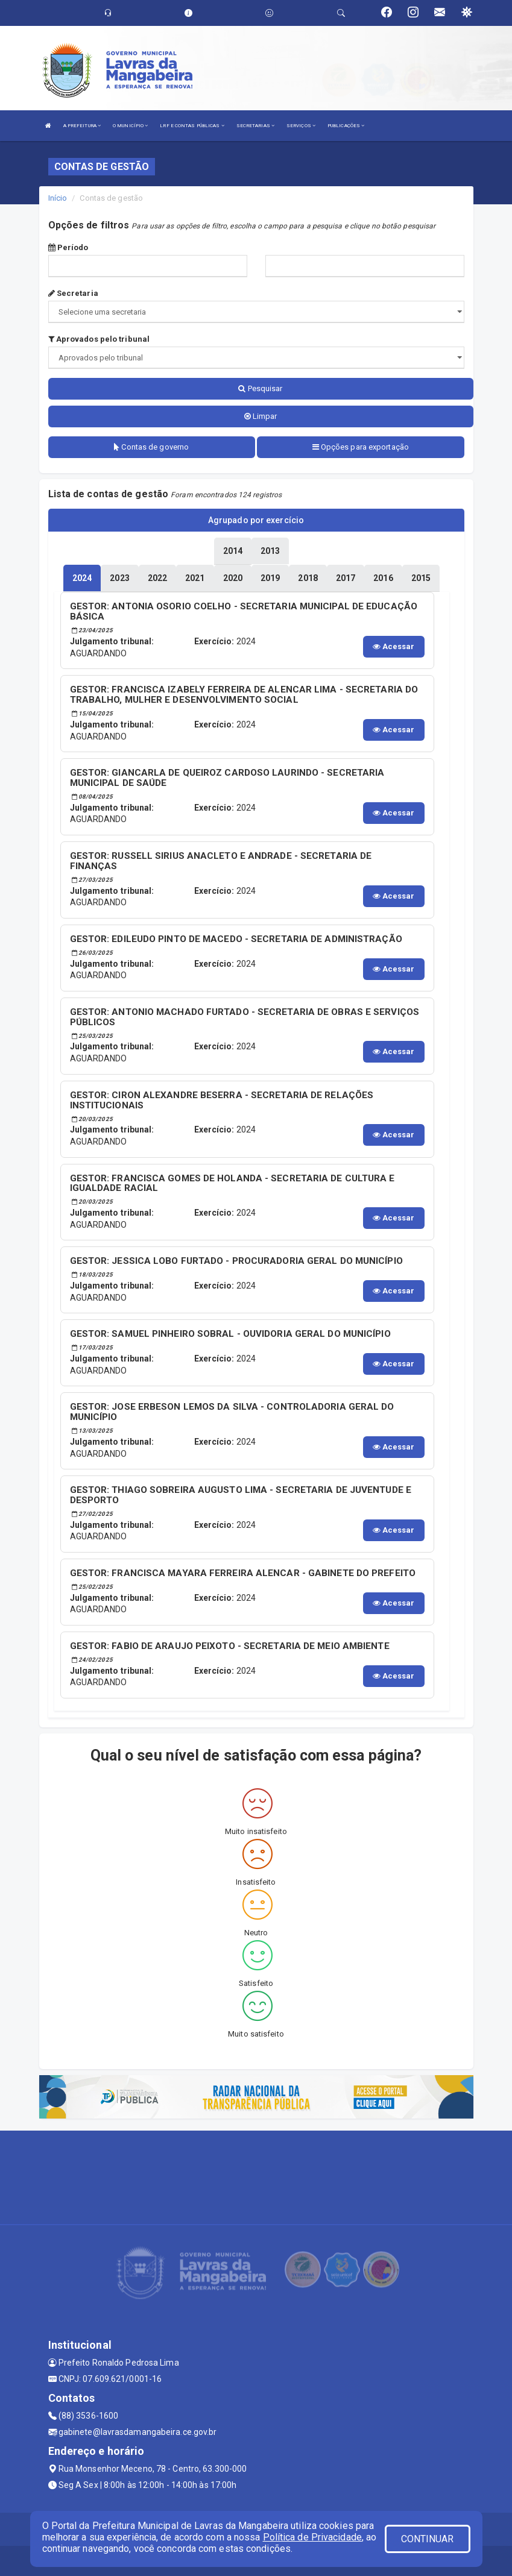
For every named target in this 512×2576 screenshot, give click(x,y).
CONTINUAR (427, 2539)
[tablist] (82, 578)
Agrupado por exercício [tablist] (256, 520)
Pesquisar (260, 388)
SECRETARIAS (255, 125)
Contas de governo (151, 446)
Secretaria (73, 293)
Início (58, 198)
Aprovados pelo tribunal (99, 339)
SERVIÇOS (300, 125)
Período (68, 247)
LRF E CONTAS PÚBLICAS (192, 125)
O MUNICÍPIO (130, 125)
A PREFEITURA (82, 125)
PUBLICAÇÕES (345, 125)
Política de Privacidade (312, 2537)
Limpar (260, 416)
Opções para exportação (360, 446)
